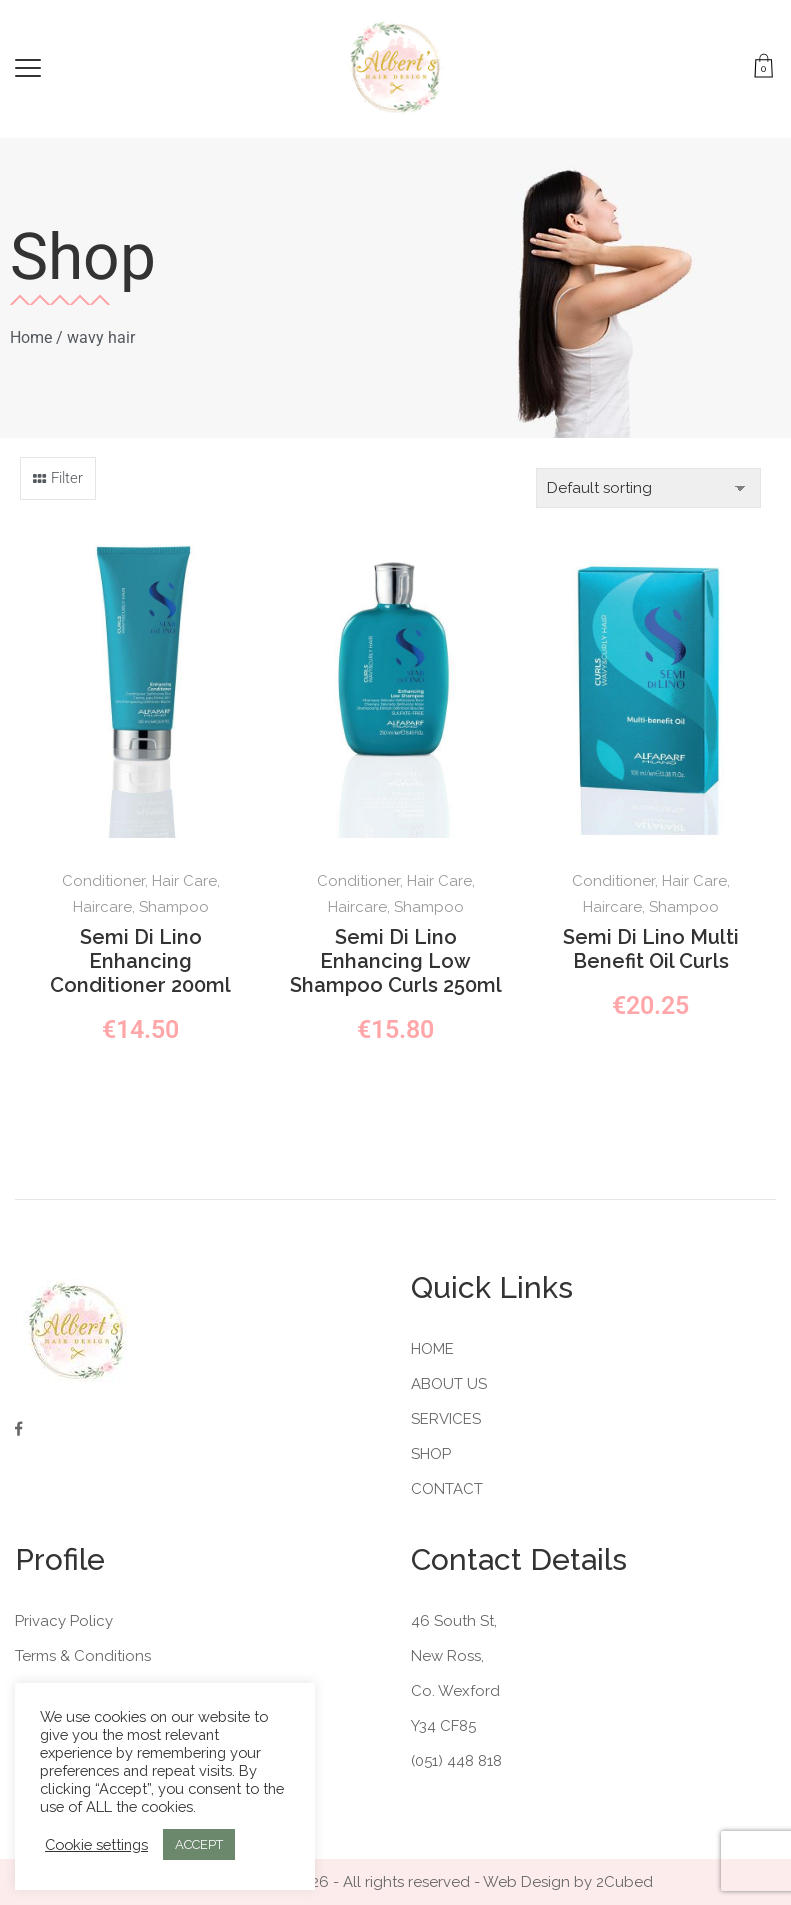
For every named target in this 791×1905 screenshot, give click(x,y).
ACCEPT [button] (199, 1844)
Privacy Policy (64, 1621)
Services (446, 1419)
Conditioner (103, 881)
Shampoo (174, 907)
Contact (447, 1489)
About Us (449, 1384)
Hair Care (184, 881)
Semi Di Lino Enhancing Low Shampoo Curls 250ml (396, 961)
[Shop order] (648, 488)
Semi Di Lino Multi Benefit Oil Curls (651, 949)
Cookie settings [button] (96, 1844)
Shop (431, 1454)
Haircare (102, 907)
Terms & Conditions (83, 1656)
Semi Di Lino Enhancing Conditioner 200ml (140, 961)
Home (31, 337)
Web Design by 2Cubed (568, 1882)
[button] (58, 478)
